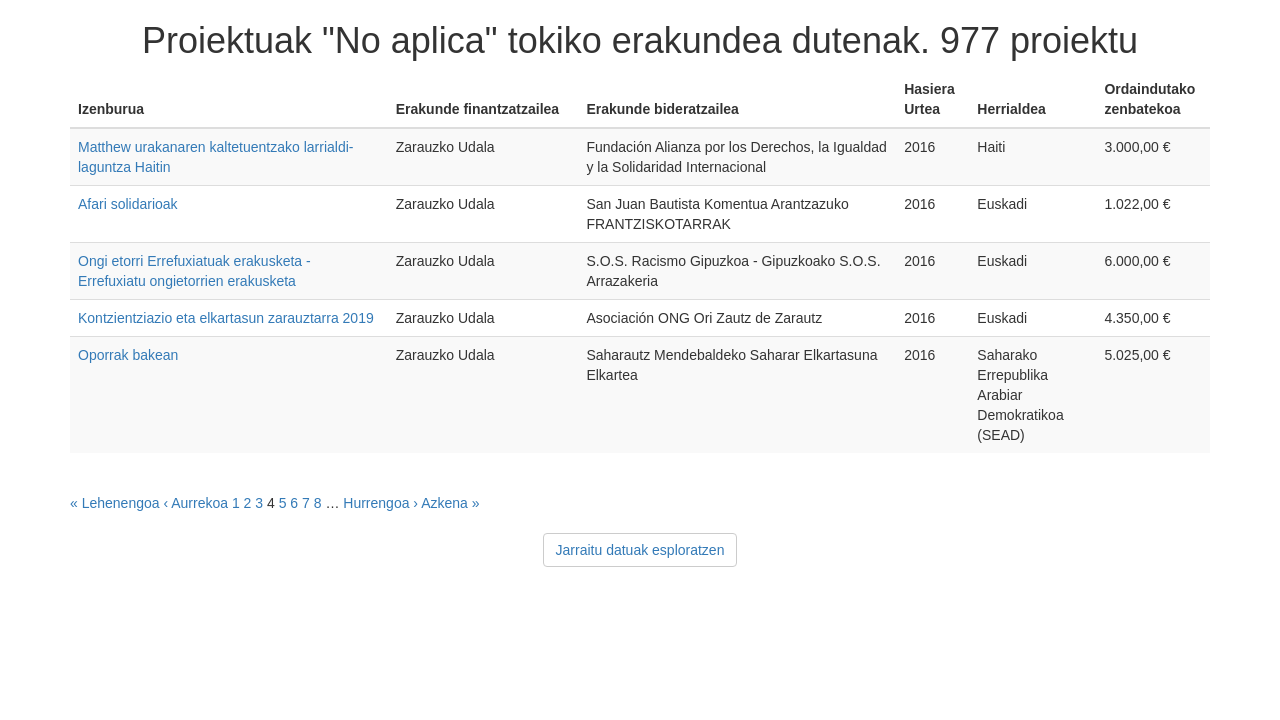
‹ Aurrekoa (195, 503)
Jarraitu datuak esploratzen (640, 550)
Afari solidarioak (128, 204)
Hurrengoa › (380, 503)
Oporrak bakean (128, 355)
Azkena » (450, 503)
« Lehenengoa (115, 503)
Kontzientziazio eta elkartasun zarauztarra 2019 (226, 318)
